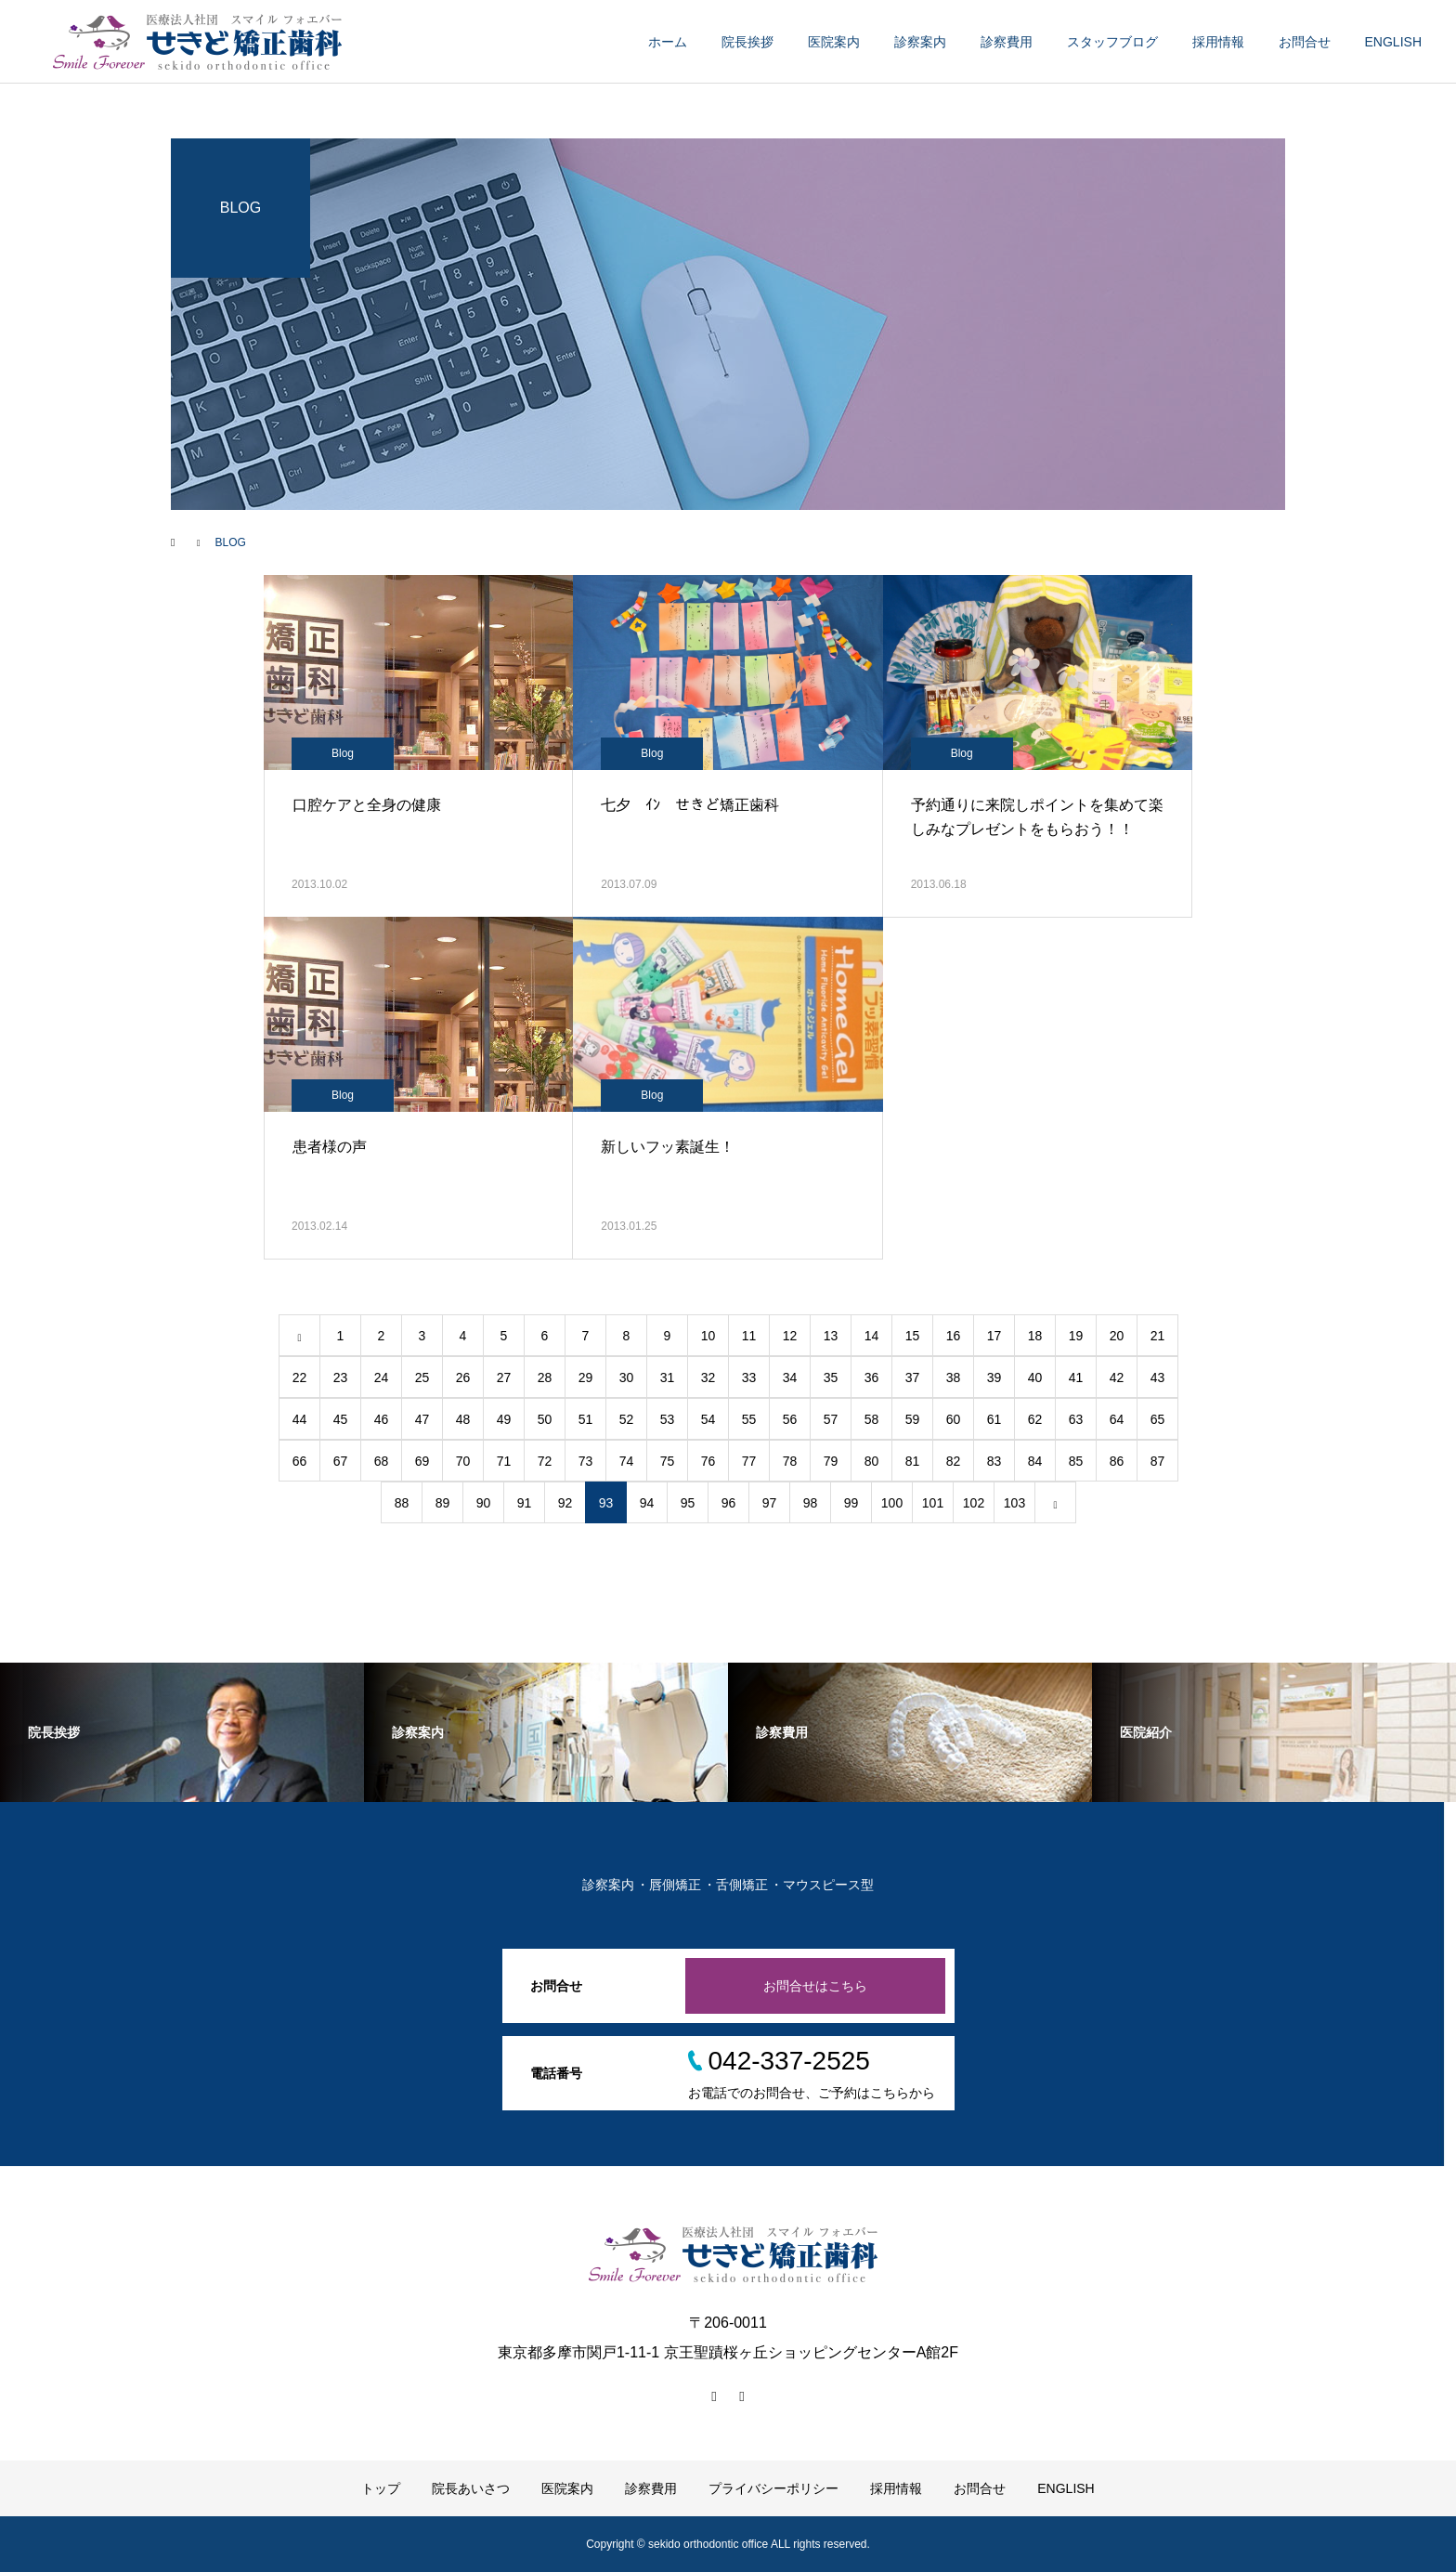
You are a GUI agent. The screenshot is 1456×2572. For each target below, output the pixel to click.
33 (749, 1377)
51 (585, 1419)
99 (851, 1502)
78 (790, 1461)
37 (912, 1377)
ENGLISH (1393, 41)
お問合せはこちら (815, 1985)
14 (871, 1335)
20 (1117, 1335)
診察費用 (1007, 41)
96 (729, 1502)
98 (810, 1502)
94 (647, 1502)
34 (790, 1377)
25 (422, 1377)
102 (973, 1502)
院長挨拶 (748, 41)
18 (1035, 1335)
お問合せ (1305, 41)
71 (504, 1461)
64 (1117, 1419)
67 (340, 1461)
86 (1117, 1461)
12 (790, 1335)
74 (626, 1461)
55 (749, 1419)
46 (381, 1419)
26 (463, 1377)
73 (585, 1461)
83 (994, 1461)
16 (953, 1335)
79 (831, 1461)
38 (953, 1377)
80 (871, 1461)
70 (463, 1461)
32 (708, 1377)
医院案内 (834, 41)
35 (831, 1377)
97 (769, 1502)
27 (504, 1377)
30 (626, 1377)
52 (626, 1419)
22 (299, 1377)
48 (463, 1419)
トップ (380, 2488)
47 (422, 1419)
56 (790, 1419)
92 (565, 1502)
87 (1157, 1461)
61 (994, 1419)
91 (524, 1502)
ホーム (667, 41)
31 (667, 1377)
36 (871, 1377)
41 (1076, 1377)
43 (1157, 1377)
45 (340, 1419)
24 (381, 1377)
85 (1076, 1461)
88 (402, 1502)
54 (708, 1419)
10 (708, 1335)
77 (749, 1461)
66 (299, 1461)
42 (1117, 1377)
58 (871, 1419)
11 (749, 1335)
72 (545, 1461)
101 (932, 1502)
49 (504, 1419)
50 (545, 1419)
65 (1157, 1419)
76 (708, 1461)
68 (381, 1461)
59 (912, 1419)
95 (688, 1502)
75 (667, 1461)
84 (1035, 1461)
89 (443, 1502)
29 (585, 1377)
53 (667, 1419)
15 (912, 1335)
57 (831, 1419)
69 (422, 1461)
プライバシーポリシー (773, 2488)
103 (1014, 1502)
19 (1076, 1335)
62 (1035, 1419)
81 (912, 1461)
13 (831, 1335)
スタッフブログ (1112, 41)
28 (545, 1377)
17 (994, 1335)
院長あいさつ (471, 2488)
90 (483, 1502)
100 (892, 1502)
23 (340, 1377)
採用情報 (1218, 41)
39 (994, 1377)
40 (1035, 1377)
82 (953, 1461)
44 (299, 1419)
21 (1157, 1335)
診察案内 (920, 41)
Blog (343, 753)
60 (953, 1419)
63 (1076, 1419)
